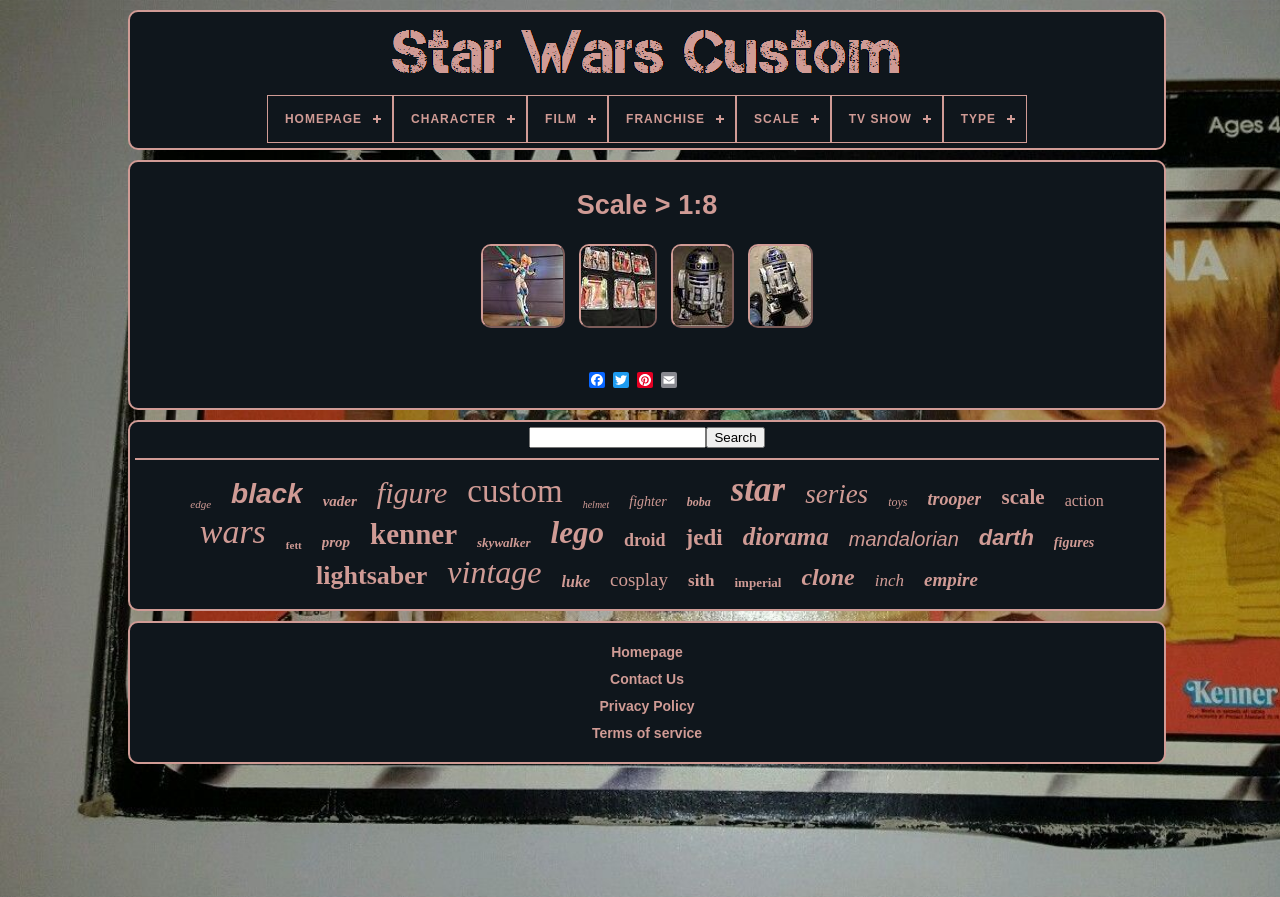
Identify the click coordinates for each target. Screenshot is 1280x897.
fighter (647, 501)
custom (514, 491)
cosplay (639, 579)
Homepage (647, 652)
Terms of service (647, 733)
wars (233, 531)
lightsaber (371, 575)
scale (1022, 497)
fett (294, 545)
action (1084, 500)
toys (897, 502)
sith (701, 580)
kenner (413, 534)
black (267, 493)
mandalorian (904, 539)
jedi (704, 537)
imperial (758, 582)
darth (1006, 537)
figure (412, 492)
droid (645, 540)
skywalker (503, 542)
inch (889, 580)
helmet (596, 504)
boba (699, 502)
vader (340, 501)
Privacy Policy (647, 706)
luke (576, 581)
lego (577, 532)
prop (336, 542)
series (836, 494)
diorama (786, 536)
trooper (954, 499)
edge (200, 504)
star (758, 489)
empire (951, 579)
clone (827, 577)
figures (1074, 542)
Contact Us (647, 679)
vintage (494, 572)
